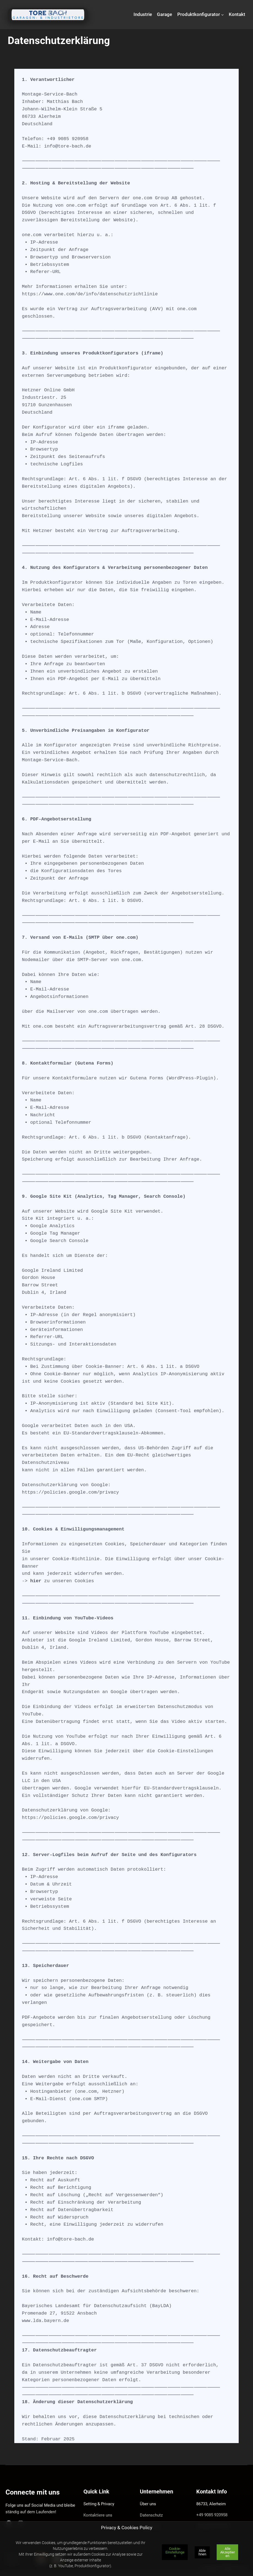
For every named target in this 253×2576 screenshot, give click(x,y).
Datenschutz (151, 2514)
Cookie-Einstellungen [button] (174, 2552)
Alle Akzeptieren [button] (227, 2552)
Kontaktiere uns (97, 2514)
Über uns (148, 2503)
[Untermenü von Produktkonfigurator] (222, 14)
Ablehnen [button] (202, 2552)
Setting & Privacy (98, 2503)
